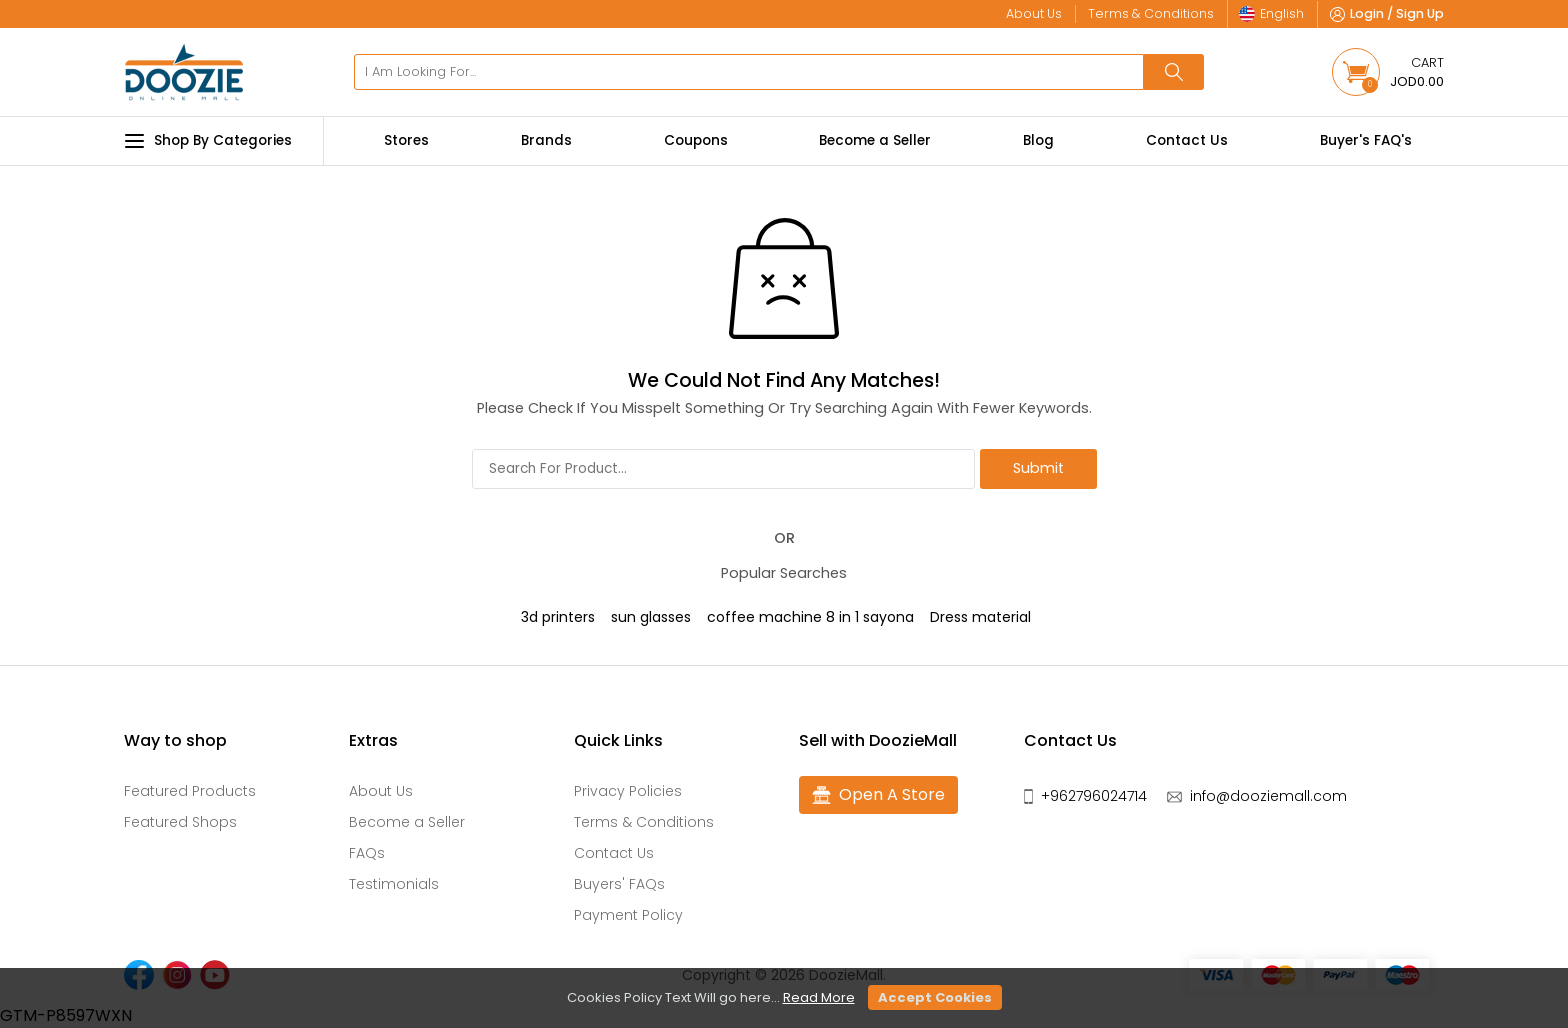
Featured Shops (180, 822)
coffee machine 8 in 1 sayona (810, 617)
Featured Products (190, 791)
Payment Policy (628, 915)
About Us (381, 791)
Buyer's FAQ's (1366, 140)
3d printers (558, 617)
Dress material (980, 617)
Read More (819, 997)
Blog (1038, 140)
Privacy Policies (628, 791)
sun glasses (651, 617)
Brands (546, 140)
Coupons (696, 140)
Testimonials (394, 884)
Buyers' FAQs (619, 884)
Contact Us (1187, 140)
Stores (406, 140)
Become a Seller (875, 140)
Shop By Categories (208, 141)
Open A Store (878, 795)
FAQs (367, 853)
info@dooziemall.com (1268, 796)
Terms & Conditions (644, 822)
